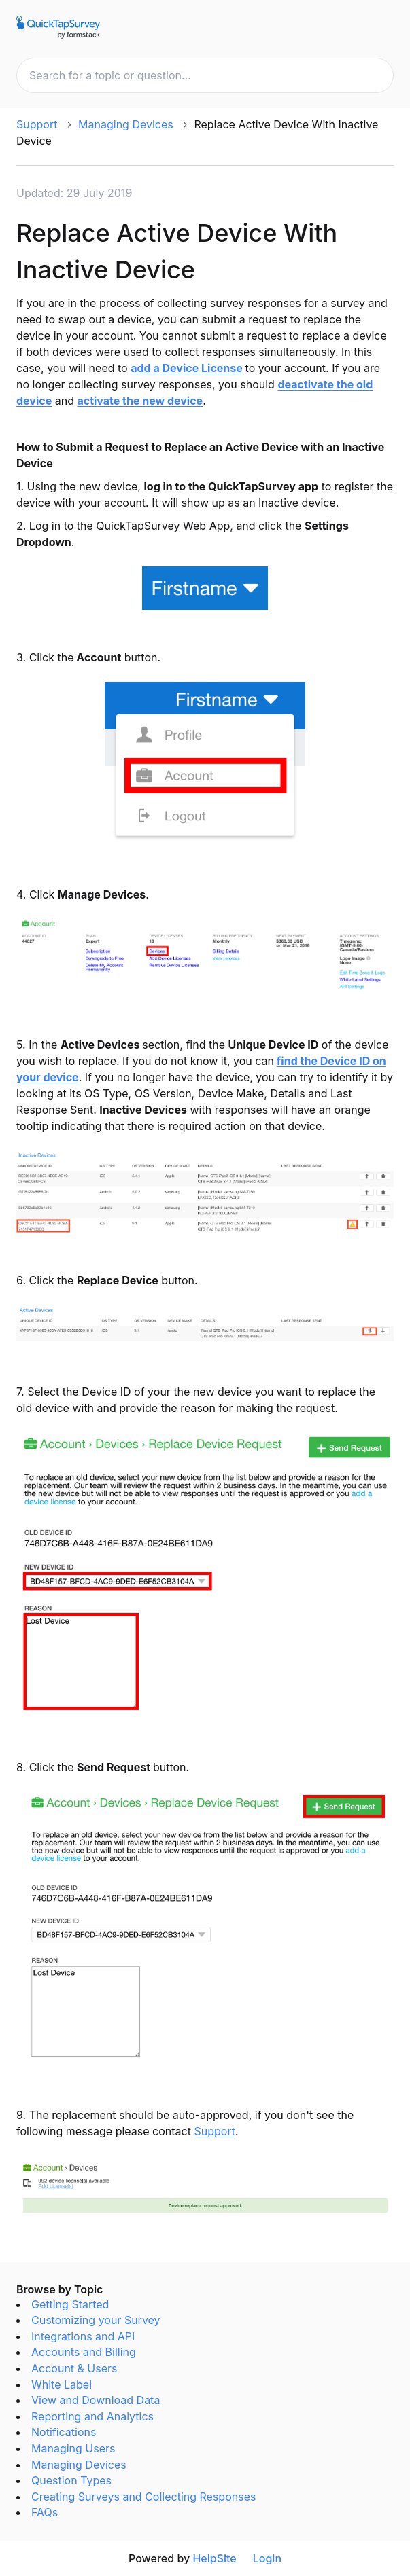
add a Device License (187, 368)
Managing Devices (125, 124)
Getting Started (70, 2304)
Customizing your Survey (95, 2320)
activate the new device (140, 400)
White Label (61, 2384)
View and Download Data (95, 2400)
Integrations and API (83, 2336)
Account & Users (74, 2368)
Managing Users (73, 2448)
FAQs (44, 2512)
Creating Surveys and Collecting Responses (143, 2496)
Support (36, 124)
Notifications (63, 2432)
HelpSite (214, 2558)
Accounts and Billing (83, 2352)
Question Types (71, 2480)
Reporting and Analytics (92, 2416)
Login (267, 2558)
